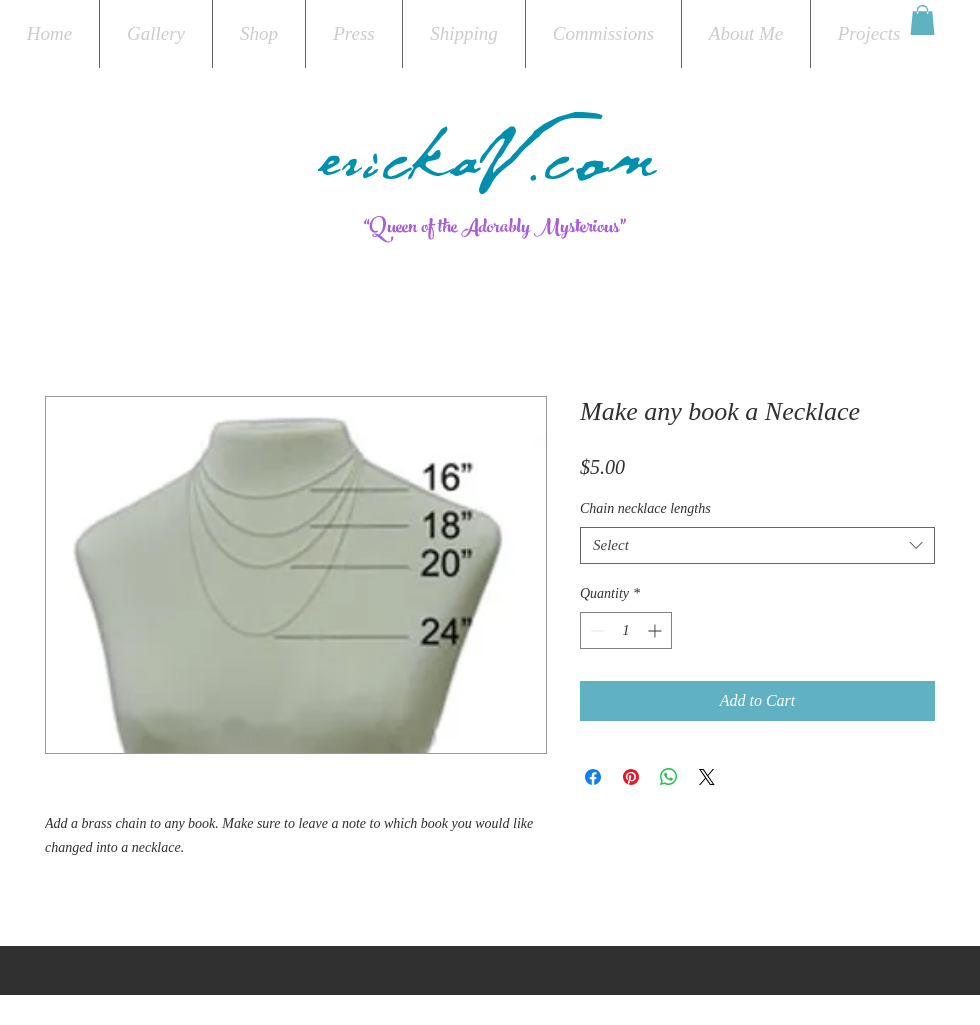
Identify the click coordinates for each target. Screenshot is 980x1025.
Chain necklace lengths (645, 508)
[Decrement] (595, 630)
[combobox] (757, 546)
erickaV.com (490, 171)
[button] (922, 20)
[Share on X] (707, 777)
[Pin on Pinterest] (631, 777)
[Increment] (656, 630)
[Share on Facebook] (593, 777)
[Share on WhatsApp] (669, 777)
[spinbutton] (626, 630)
